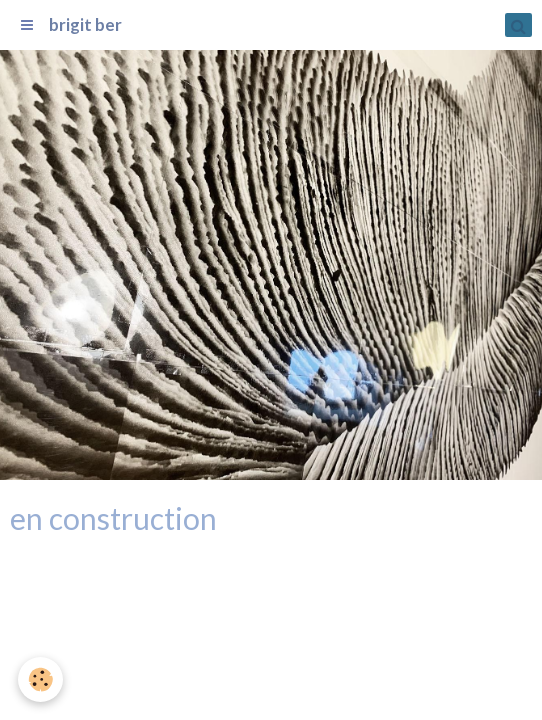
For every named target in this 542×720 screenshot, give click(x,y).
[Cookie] (40, 679)
